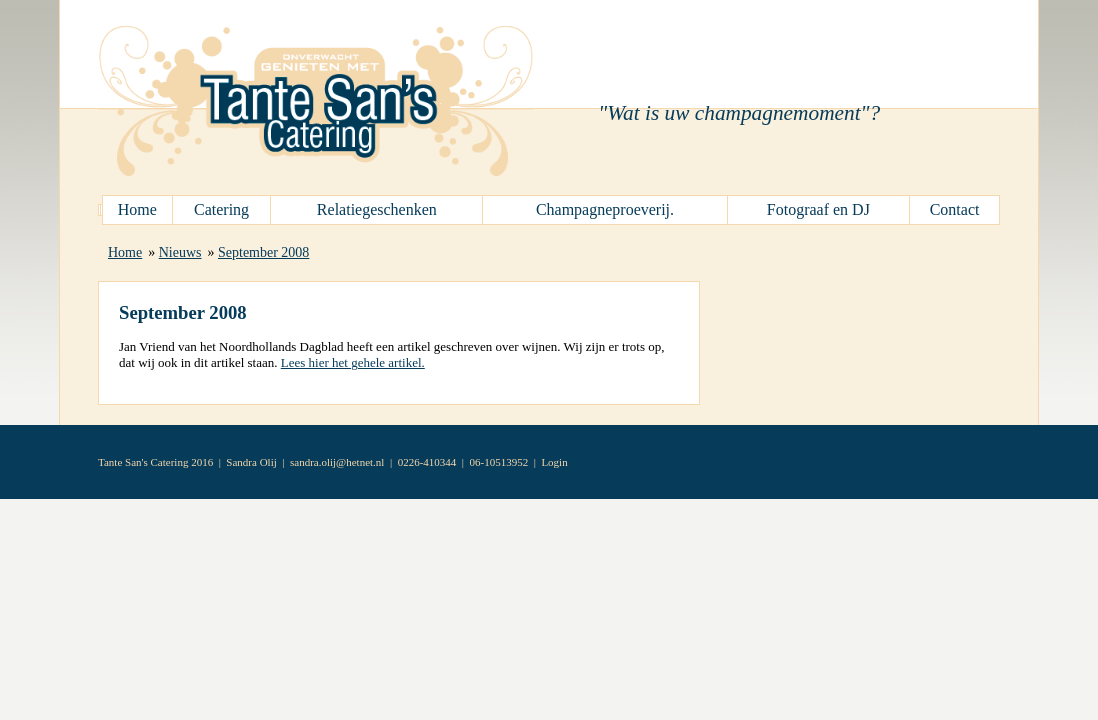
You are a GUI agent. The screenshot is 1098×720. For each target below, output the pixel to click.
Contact (955, 209)
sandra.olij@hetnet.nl (337, 462)
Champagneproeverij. (605, 209)
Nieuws (180, 252)
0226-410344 (427, 462)
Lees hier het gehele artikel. (353, 362)
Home (137, 209)
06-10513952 (499, 462)
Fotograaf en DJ (818, 209)
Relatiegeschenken (377, 209)
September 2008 (263, 252)
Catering (221, 209)
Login (554, 462)
